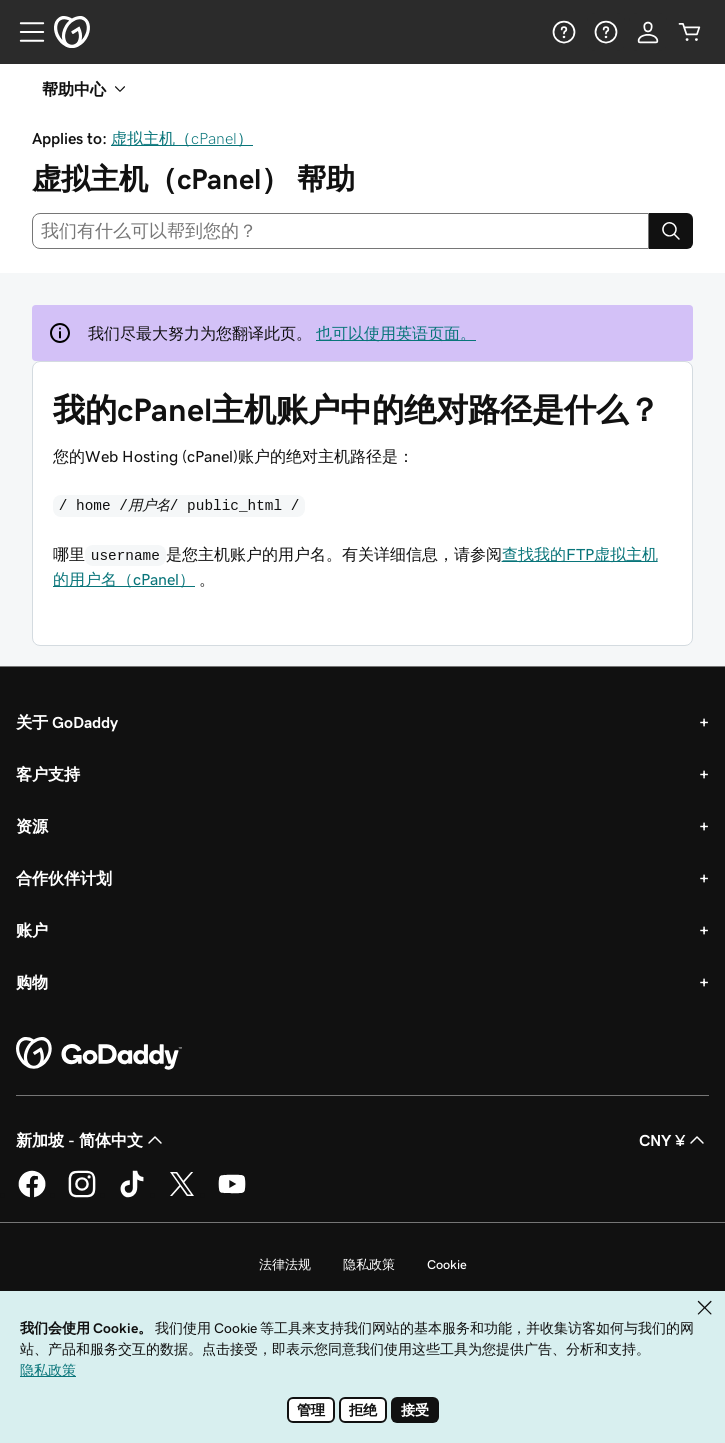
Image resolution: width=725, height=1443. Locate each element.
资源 (32, 826)
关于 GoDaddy (67, 722)
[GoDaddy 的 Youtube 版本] (232, 1194)
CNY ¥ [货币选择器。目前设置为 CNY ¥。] (674, 1140)
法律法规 (285, 1264)
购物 (32, 982)
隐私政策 (369, 1264)
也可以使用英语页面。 (396, 333)
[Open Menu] (24, 32)
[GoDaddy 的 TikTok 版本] (132, 1194)
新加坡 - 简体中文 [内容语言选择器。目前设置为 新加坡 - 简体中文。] (91, 1140)
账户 (32, 930)
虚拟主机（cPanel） (182, 138)
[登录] (648, 32)
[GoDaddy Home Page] (99, 1054)
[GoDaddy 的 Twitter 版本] (182, 1194)
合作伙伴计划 (64, 878)
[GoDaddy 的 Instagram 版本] (82, 1194)
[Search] (671, 231)
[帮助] (564, 32)
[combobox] (340, 231)
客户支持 (48, 774)
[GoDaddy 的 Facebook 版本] (32, 1194)
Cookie (447, 1264)
